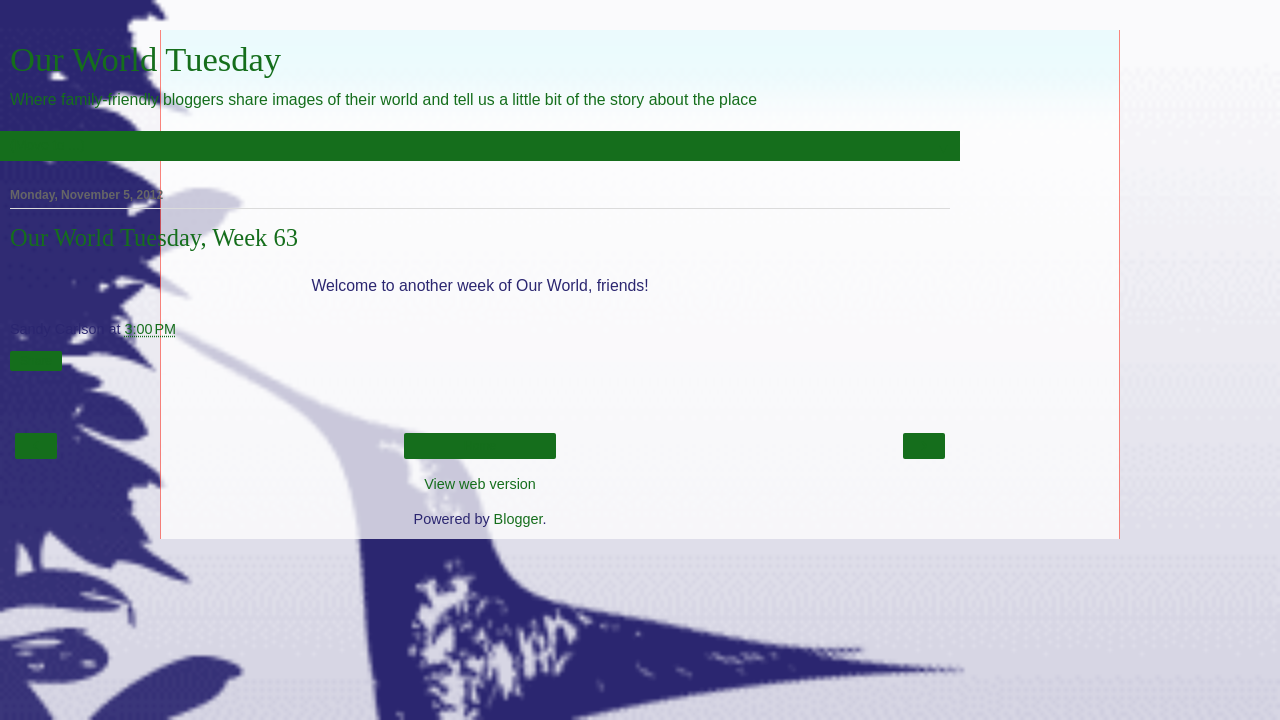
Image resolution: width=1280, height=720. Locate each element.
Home (480, 446)
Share (36, 361)
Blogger (518, 519)
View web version (480, 484)
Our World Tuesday (145, 59)
